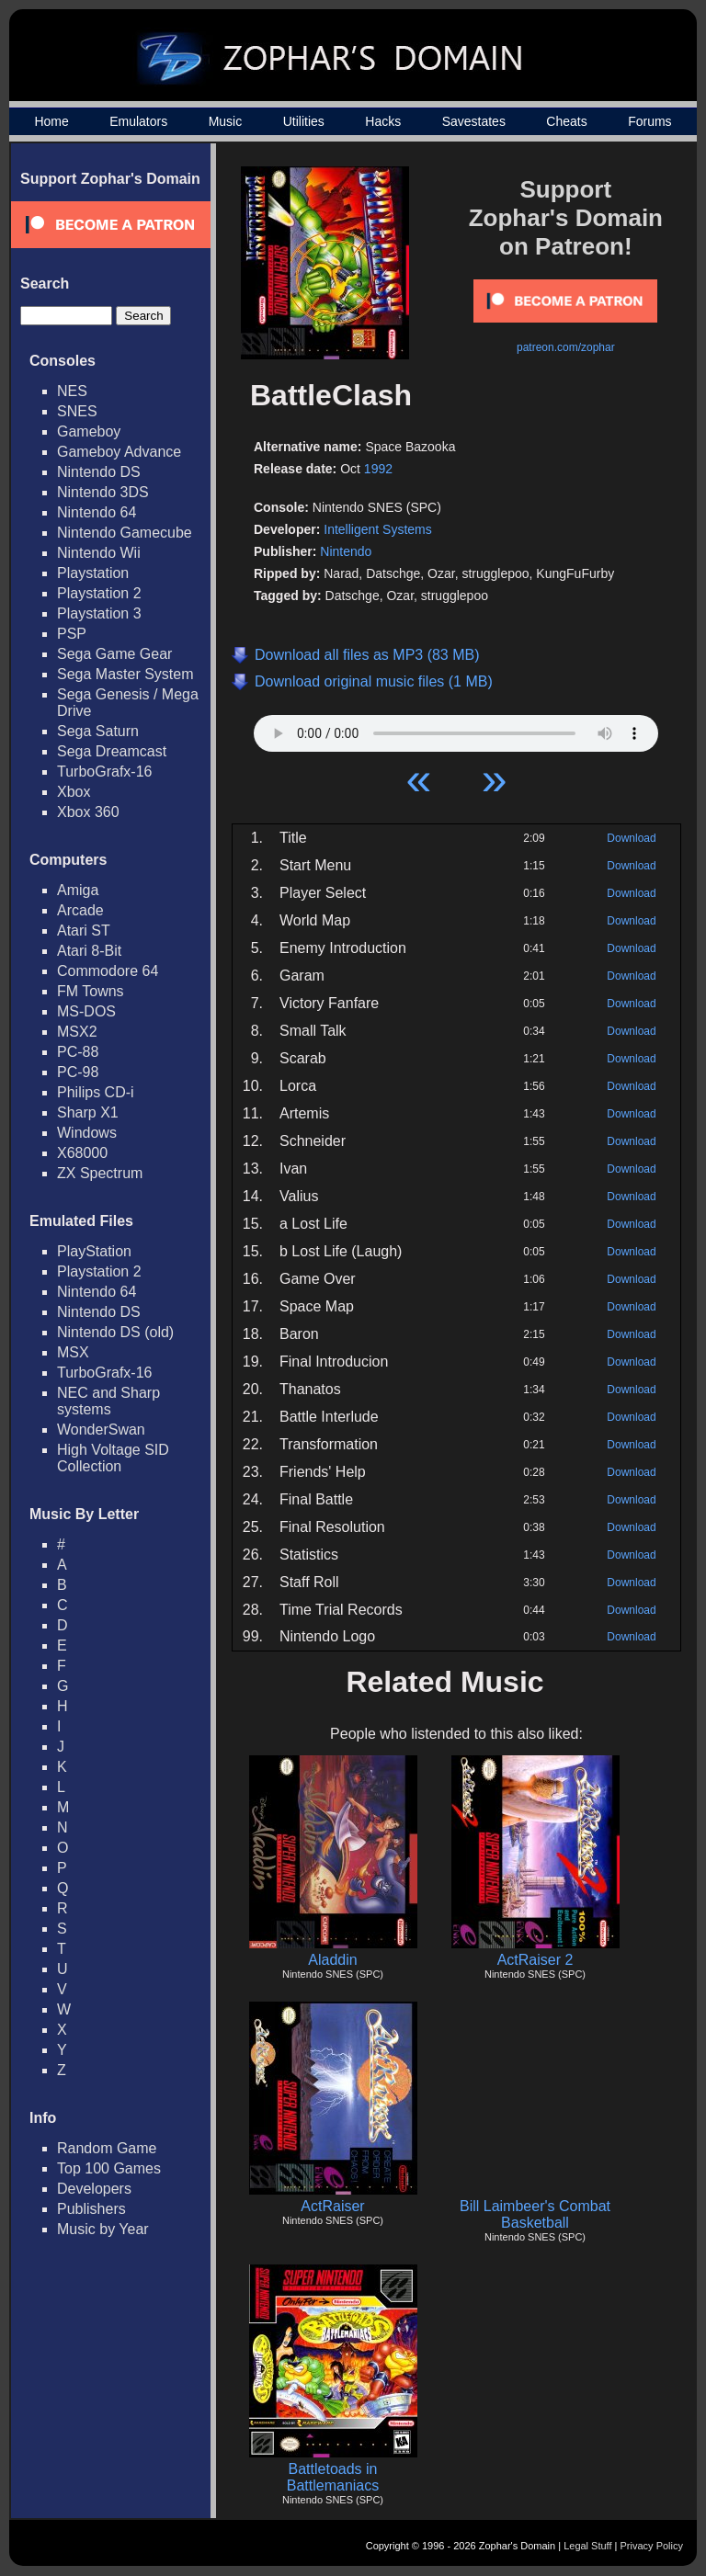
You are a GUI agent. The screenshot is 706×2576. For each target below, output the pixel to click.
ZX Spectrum (99, 1173)
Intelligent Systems (378, 529)
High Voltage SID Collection (113, 1458)
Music (226, 121)
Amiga (77, 890)
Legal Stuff (587, 2545)
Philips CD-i (95, 1092)
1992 (378, 468)
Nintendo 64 (96, 512)
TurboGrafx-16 (104, 771)
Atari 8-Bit (89, 951)
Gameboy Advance (119, 452)
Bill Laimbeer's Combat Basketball (535, 2214)
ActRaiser (332, 2206)
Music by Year (103, 2229)
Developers (94, 2188)
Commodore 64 (107, 971)
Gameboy (88, 431)
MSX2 (77, 1031)
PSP (71, 633)
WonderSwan (101, 1429)
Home (51, 121)
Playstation (93, 573)
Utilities (304, 121)
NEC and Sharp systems (108, 1401)
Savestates (474, 121)
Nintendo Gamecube (124, 532)
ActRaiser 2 (535, 1960)
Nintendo (345, 551)
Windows (87, 1132)
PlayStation (94, 1251)
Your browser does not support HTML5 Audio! (456, 729)
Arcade (80, 910)
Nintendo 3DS (103, 492)
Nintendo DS (99, 472)
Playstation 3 (99, 613)
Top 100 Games (109, 2168)
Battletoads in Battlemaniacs (333, 2477)
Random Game (107, 2148)
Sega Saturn (98, 731)
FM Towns (90, 991)
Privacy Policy (652, 2545)
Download (631, 838)
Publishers (91, 2209)
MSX (73, 1352)
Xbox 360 (88, 812)
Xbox (73, 792)
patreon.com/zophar (566, 347)
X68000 (82, 1153)
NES (72, 391)
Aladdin (332, 1960)
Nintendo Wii (99, 553)
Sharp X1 (88, 1112)
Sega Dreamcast (111, 751)
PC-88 (77, 1052)
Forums (649, 121)
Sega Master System (125, 674)
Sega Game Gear (114, 654)
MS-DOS (86, 1011)
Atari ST (83, 930)
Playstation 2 (99, 593)
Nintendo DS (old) (115, 1332)
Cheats (566, 121)
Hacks (383, 121)
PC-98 (77, 1072)
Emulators (138, 121)
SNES (77, 411)
